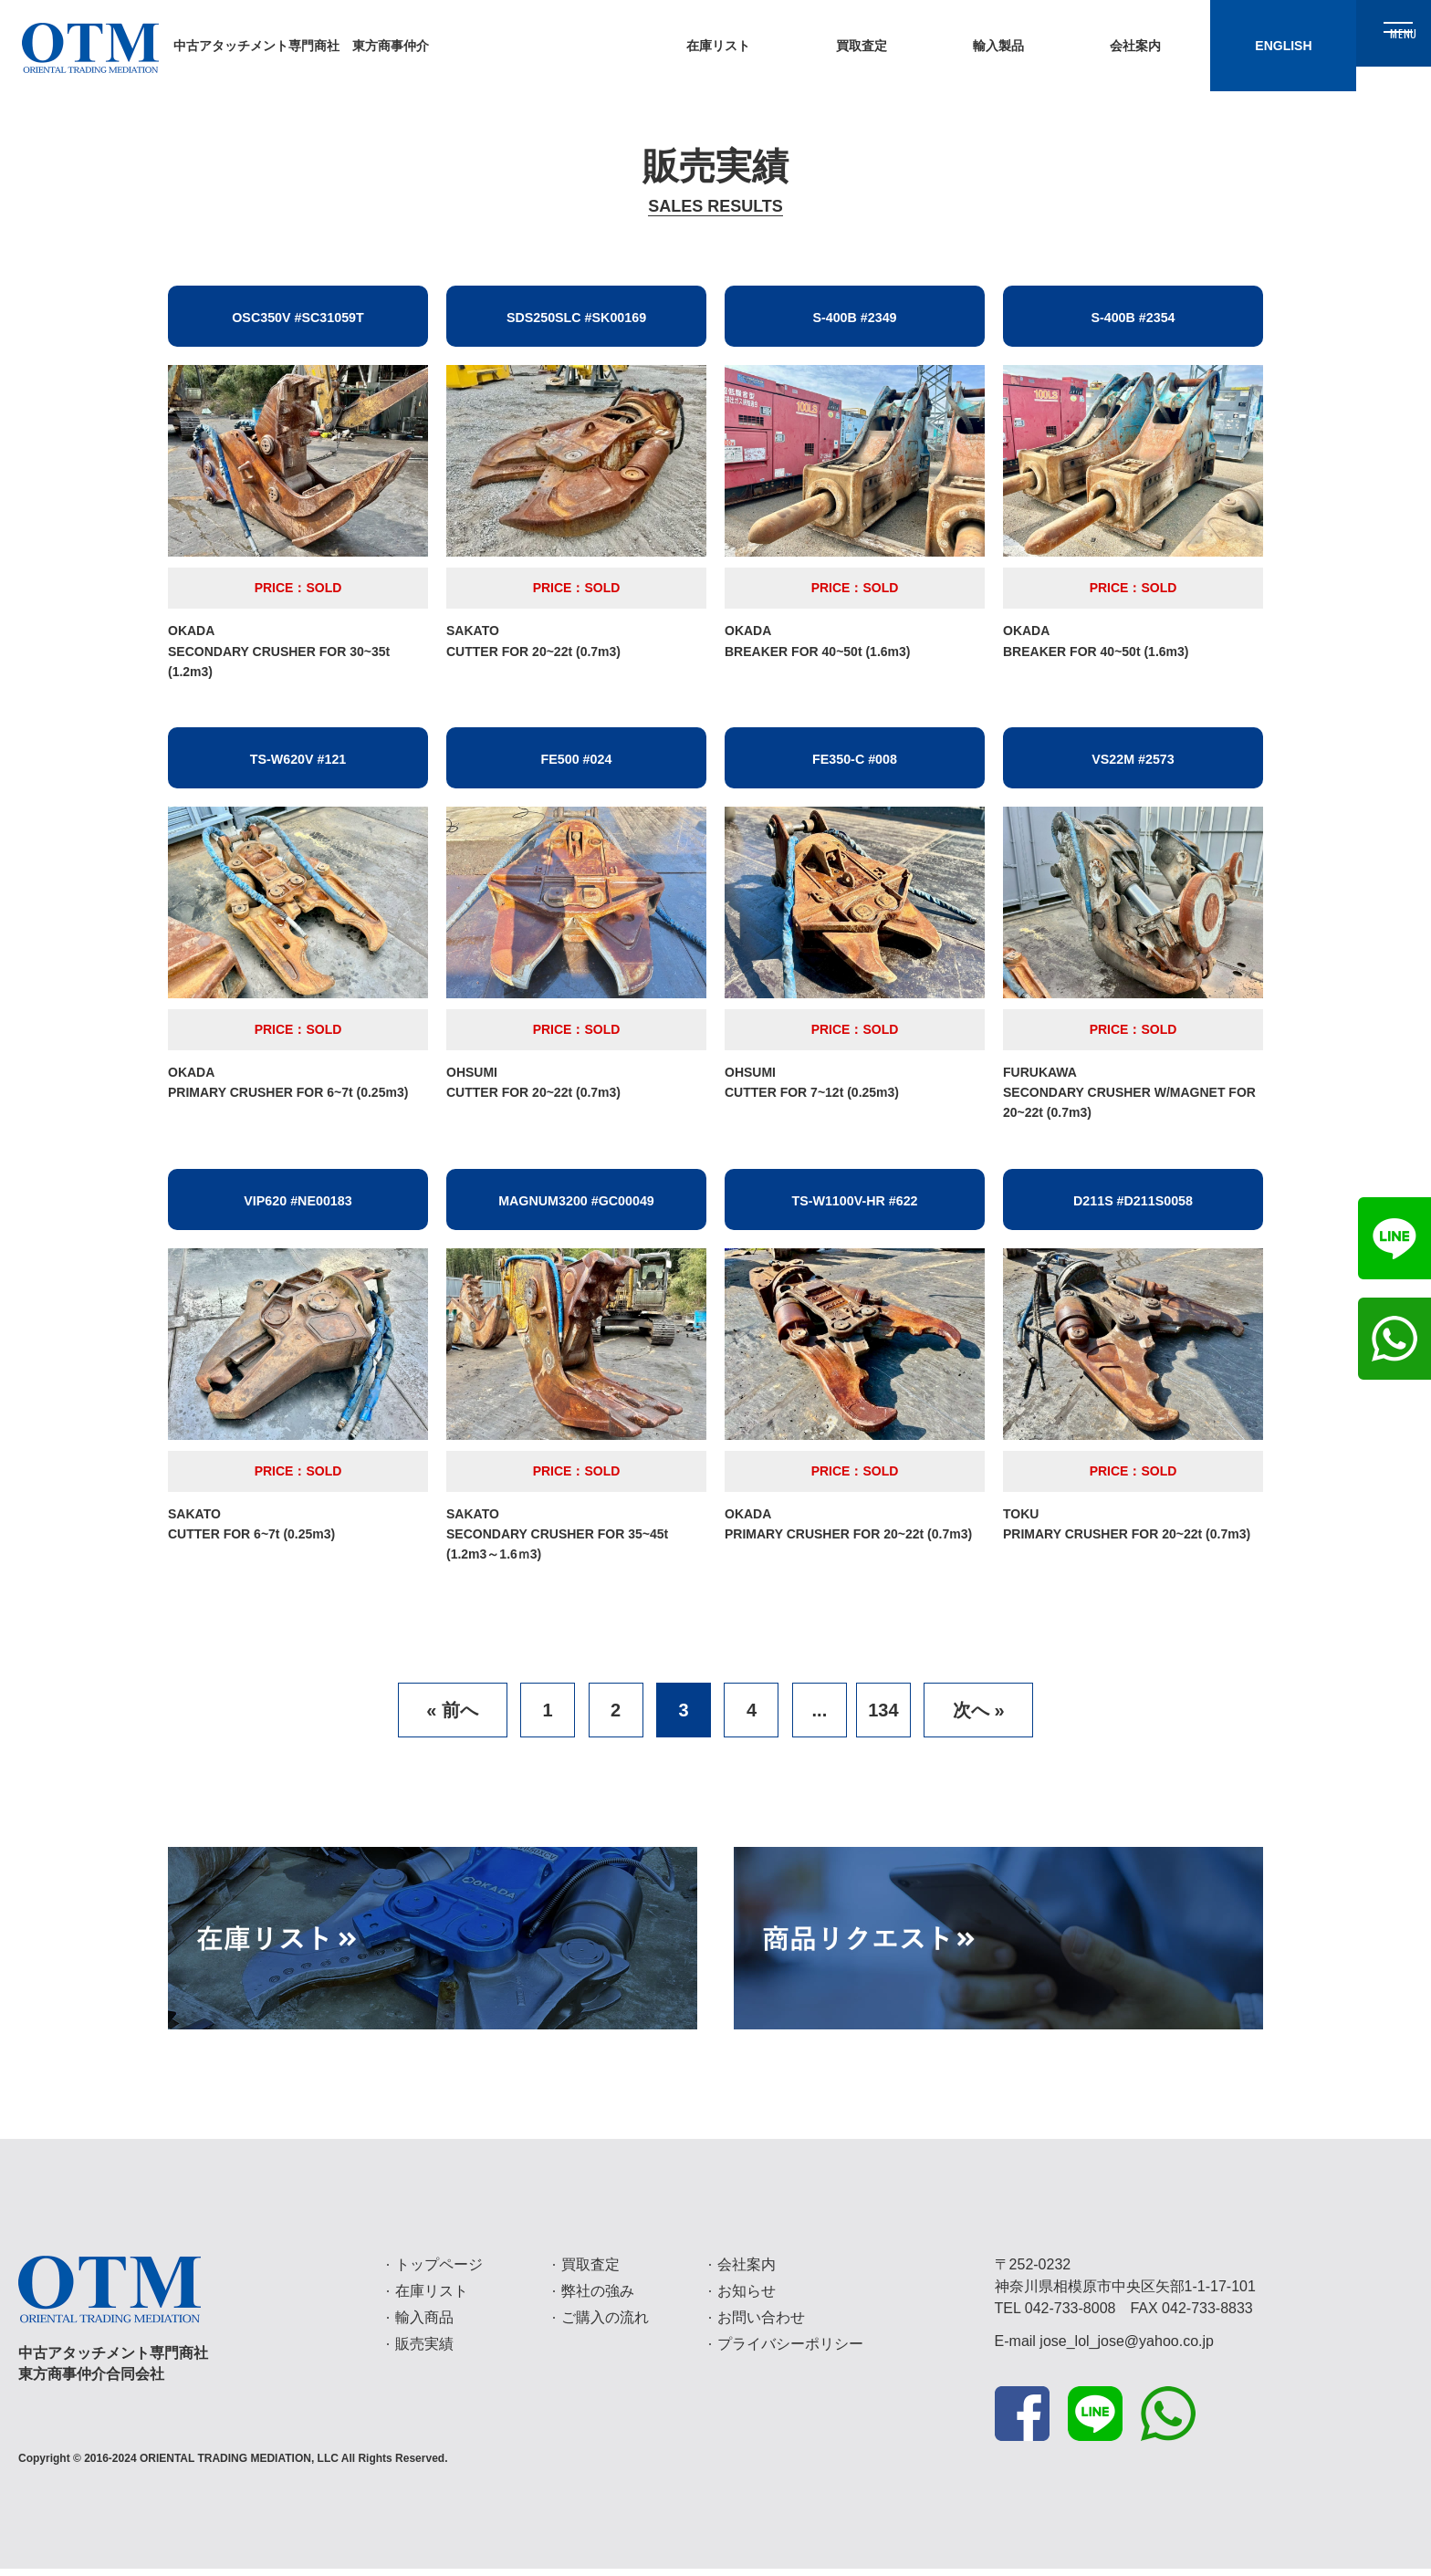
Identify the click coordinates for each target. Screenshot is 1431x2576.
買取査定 (590, 2271)
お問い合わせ (761, 2324)
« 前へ (452, 1717)
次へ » (979, 1717)
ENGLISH (1212, 45)
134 (883, 1717)
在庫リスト (431, 2298)
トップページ (439, 2271)
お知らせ (746, 2298)
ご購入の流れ (605, 2324)
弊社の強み (597, 2298)
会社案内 (746, 2271)
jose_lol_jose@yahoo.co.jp (1126, 2348)
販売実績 (424, 2351)
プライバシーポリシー (790, 2351)
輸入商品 (424, 2324)
